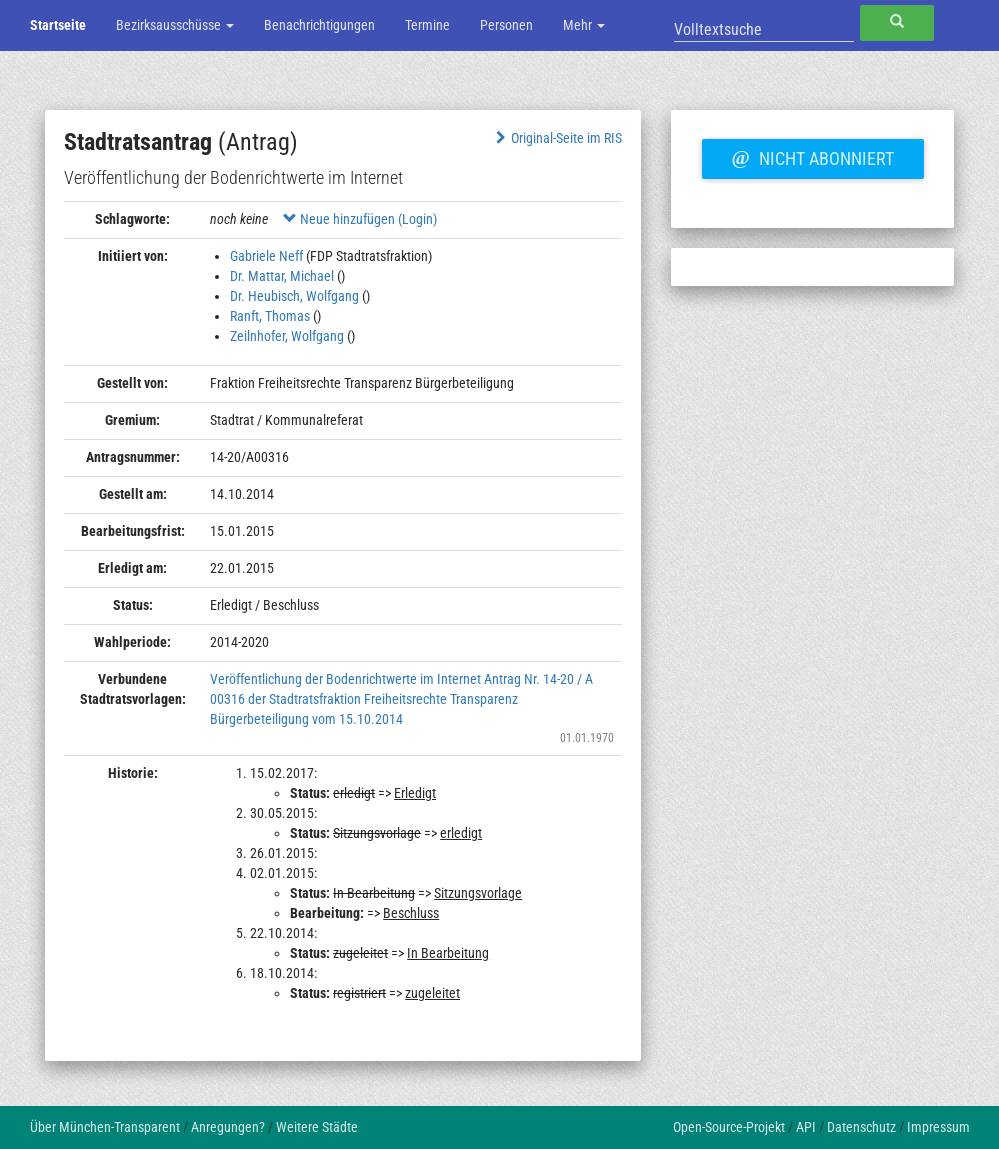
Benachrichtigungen (319, 25)
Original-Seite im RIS (557, 138)
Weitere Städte (317, 1127)
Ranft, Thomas (270, 316)
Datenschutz (861, 1127)
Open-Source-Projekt (729, 1127)
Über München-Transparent (105, 1127)
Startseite (58, 25)
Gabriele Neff (266, 256)
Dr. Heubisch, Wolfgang (294, 296)
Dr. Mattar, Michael (282, 276)
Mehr (584, 25)
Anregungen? (228, 1127)
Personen (506, 25)
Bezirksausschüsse (175, 25)
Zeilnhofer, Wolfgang (287, 336)
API (806, 1127)
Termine (427, 25)
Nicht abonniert (813, 156)
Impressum (938, 1127)
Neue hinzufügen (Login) (360, 219)
